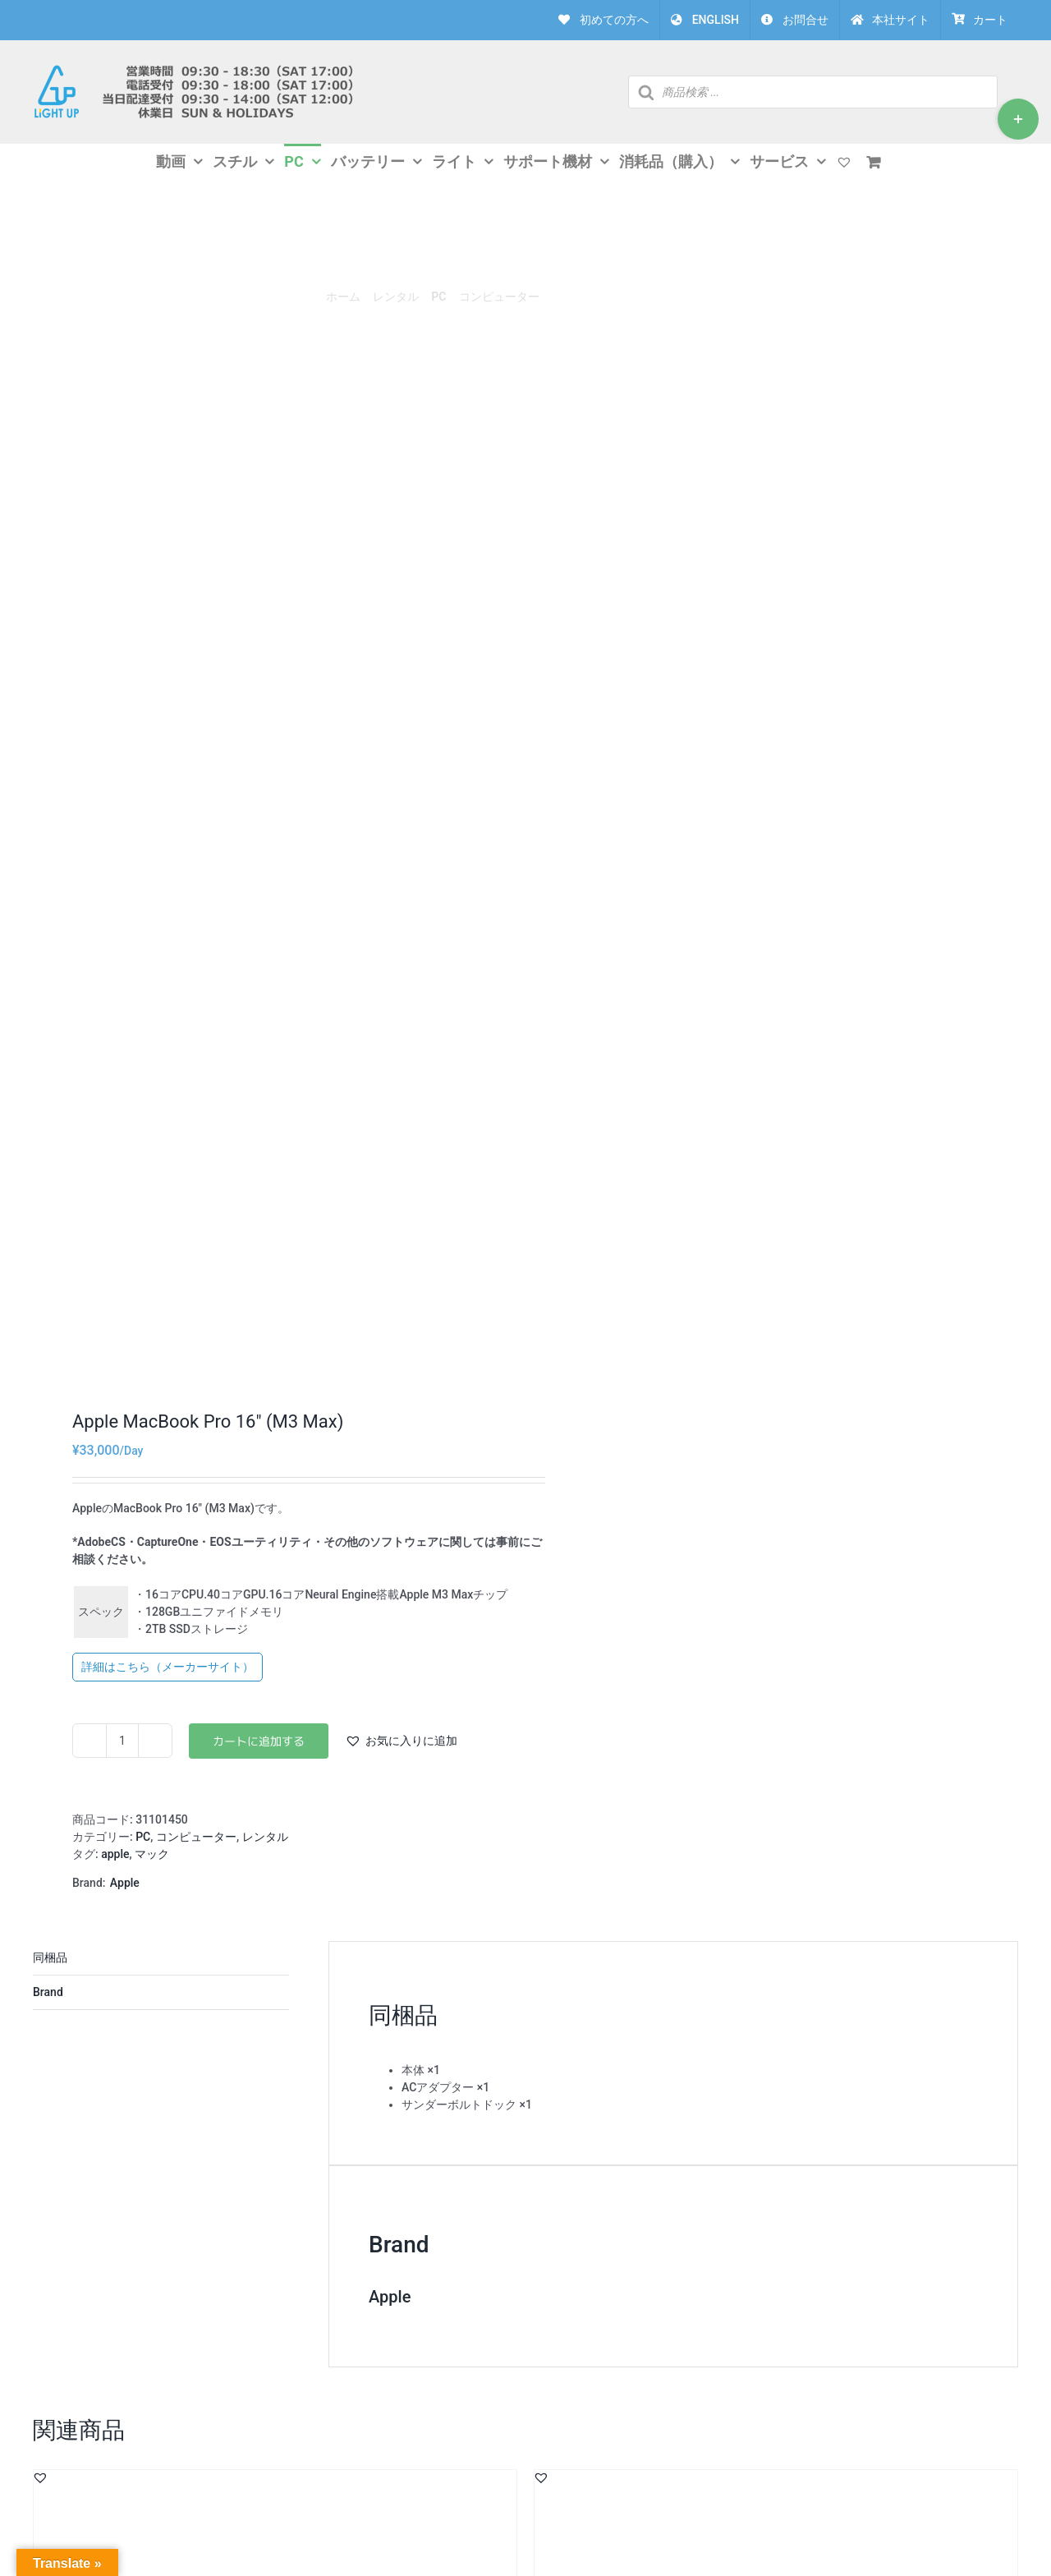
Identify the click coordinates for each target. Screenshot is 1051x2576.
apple (115, 1854)
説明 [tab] (161, 1958)
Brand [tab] (48, 1992)
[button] (401, 1741)
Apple (125, 1882)
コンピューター (196, 1836)
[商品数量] (122, 1740)
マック (152, 1854)
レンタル (265, 1836)
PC (142, 1836)
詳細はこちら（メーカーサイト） (167, 1666)
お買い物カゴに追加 (258, 1741)
